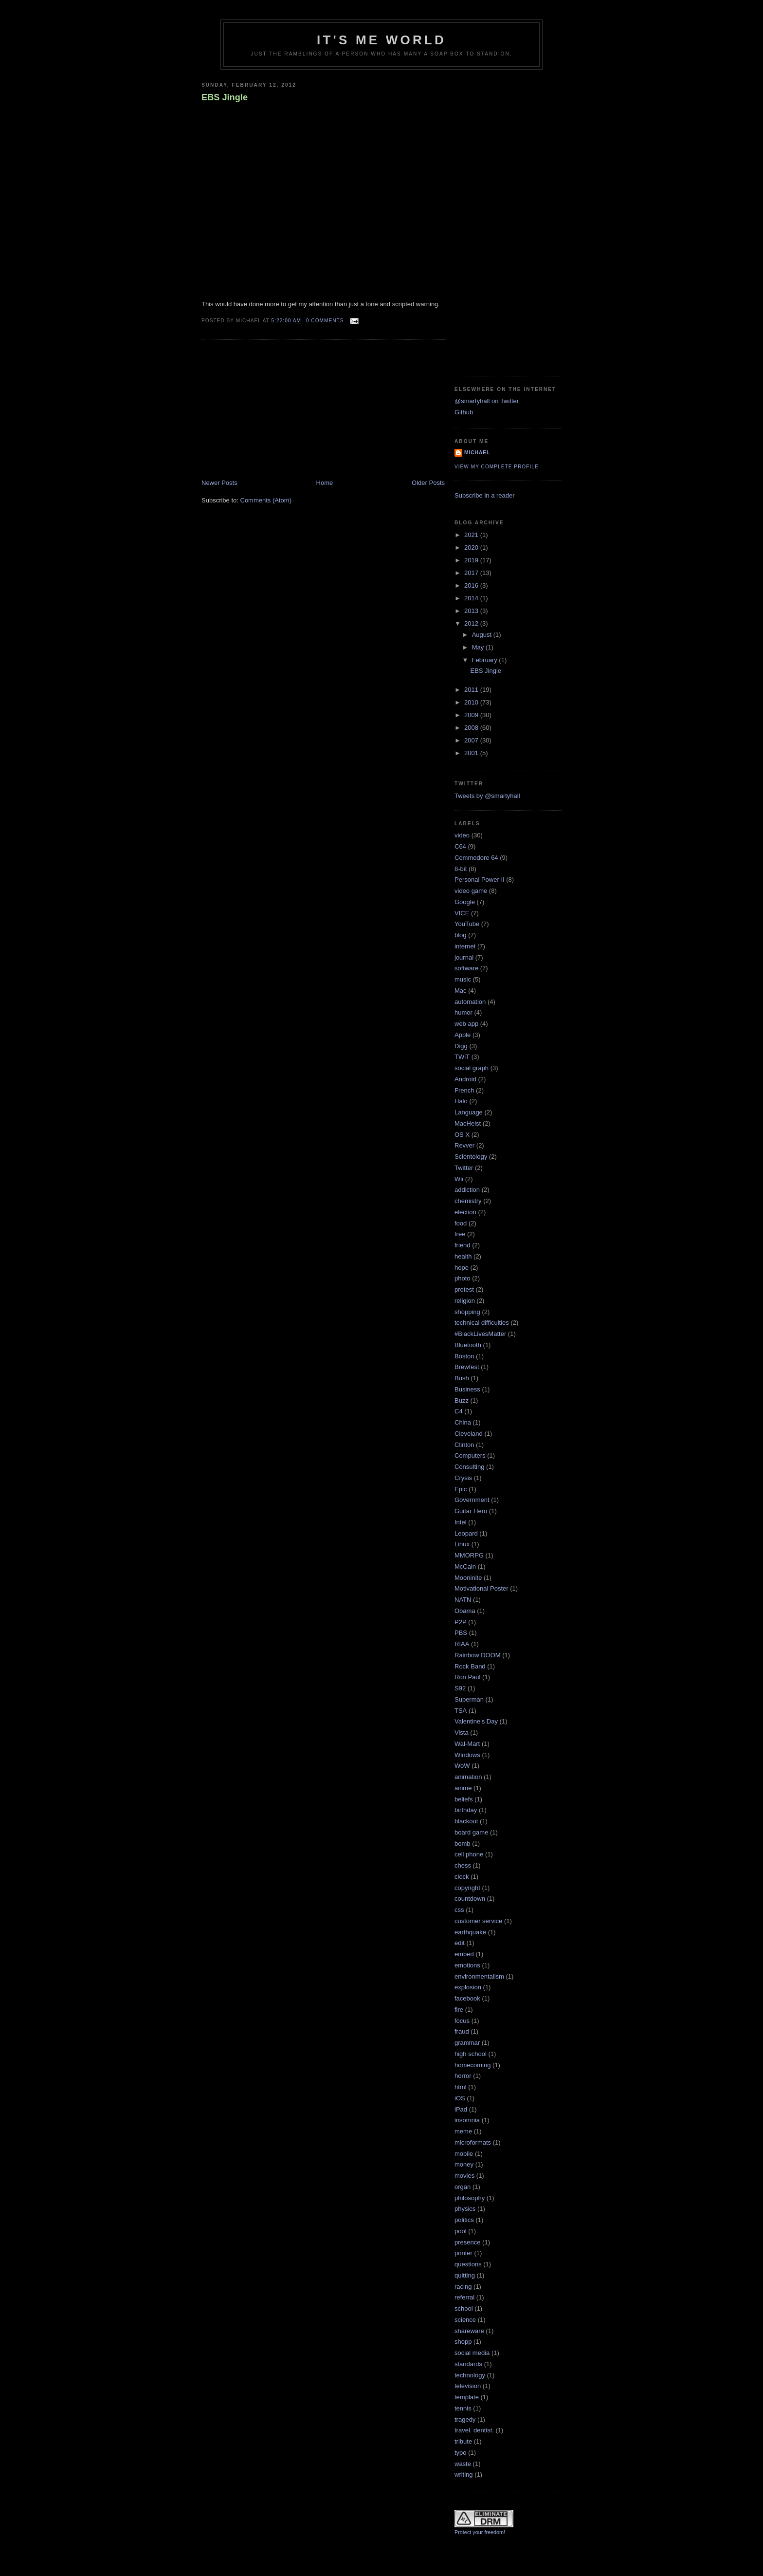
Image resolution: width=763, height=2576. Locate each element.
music (462, 979)
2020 (472, 547)
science (465, 2319)
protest (464, 1289)
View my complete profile (496, 466)
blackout (466, 1821)
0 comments (325, 320)
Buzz (461, 1400)
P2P (460, 1622)
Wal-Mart (467, 1743)
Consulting (469, 1466)
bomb (462, 1843)
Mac (460, 990)
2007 (472, 740)
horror (463, 2075)
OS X (462, 1134)
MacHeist (467, 1123)
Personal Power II (479, 879)
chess (462, 1865)
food (460, 1223)
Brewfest (466, 1367)
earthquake (470, 1932)
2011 (472, 689)
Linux (462, 1544)
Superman (469, 1699)
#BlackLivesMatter (480, 1333)
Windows (467, 1755)
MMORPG (469, 1555)
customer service (478, 1921)
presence (467, 2242)
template (466, 2397)
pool (460, 2231)
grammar (467, 2042)
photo (462, 1278)
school (463, 2308)
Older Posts (428, 482)
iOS (459, 2098)
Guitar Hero (470, 1511)
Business (467, 1389)
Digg (461, 1046)
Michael (477, 452)
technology (469, 2375)
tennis (463, 2408)
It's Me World (381, 40)
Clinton (464, 1444)
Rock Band (470, 1666)
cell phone (468, 1854)
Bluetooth (467, 1345)
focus (462, 2020)
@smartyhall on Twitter (486, 401)
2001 (472, 753)
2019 (472, 560)
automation (470, 1001)
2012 (472, 623)
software (466, 968)
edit (459, 1942)
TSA (460, 1710)
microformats (472, 2142)
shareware (469, 2331)
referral (464, 2297)
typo (460, 2452)
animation (468, 1776)
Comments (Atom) (265, 500)
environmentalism (479, 1976)
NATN (462, 1599)
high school (470, 2053)
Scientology (470, 1156)
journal (463, 957)
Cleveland (468, 1433)
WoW (462, 1765)
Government (472, 1499)
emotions (467, 1965)
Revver (464, 1145)
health (463, 1256)
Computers (470, 1455)
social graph (471, 1068)
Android (465, 1079)
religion (464, 1300)
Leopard (466, 1533)
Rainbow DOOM (477, 1655)
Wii (458, 1179)
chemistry (468, 1201)
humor (463, 1012)
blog (460, 935)
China (462, 1422)
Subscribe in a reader (484, 495)
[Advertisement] (274, 410)
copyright (467, 1887)
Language (468, 1112)
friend (462, 1245)
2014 (472, 598)
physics (464, 2208)
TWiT (462, 1056)
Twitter (463, 1167)
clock (461, 1876)
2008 (472, 727)
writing (463, 2474)
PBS (460, 1632)
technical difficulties (481, 1322)
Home (324, 482)
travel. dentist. (474, 2430)
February (485, 660)
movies (464, 2175)
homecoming (472, 2065)
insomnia (467, 2120)
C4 (458, 1411)
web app (466, 1023)
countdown (469, 1898)
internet (464, 946)
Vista (461, 1732)
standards (468, 2364)
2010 (472, 702)
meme (463, 2131)
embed (464, 1954)
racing (463, 2286)
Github (463, 412)
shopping (467, 1312)
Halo (461, 1101)
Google (464, 902)
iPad (460, 2109)
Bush (461, 1378)
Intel (460, 1522)
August (482, 634)
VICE (461, 913)
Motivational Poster (481, 1588)
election (465, 1212)
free (459, 1234)
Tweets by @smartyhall (487, 795)
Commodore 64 (476, 857)
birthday (465, 1810)
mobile (463, 2153)
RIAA (461, 1644)
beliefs (463, 1799)
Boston (464, 1356)
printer (463, 2253)
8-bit (460, 868)
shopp (463, 2341)
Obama (464, 1610)
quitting (464, 2275)
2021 (472, 534)
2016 (472, 585)
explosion (467, 1987)
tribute (463, 2441)
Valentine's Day (476, 1721)
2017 (472, 572)
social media (472, 2352)
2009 (472, 715)
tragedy (464, 2419)
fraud (461, 2031)
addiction (467, 1189)
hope (461, 1267)
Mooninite (468, 1577)
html (460, 2087)
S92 (460, 1688)
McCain (465, 1566)
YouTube (466, 923)
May (479, 647)
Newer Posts (219, 482)
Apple (462, 1034)
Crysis (463, 1478)
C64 (460, 846)
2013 (472, 610)
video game (470, 890)
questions (468, 2264)
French (464, 1090)
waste (462, 2463)
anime (463, 1788)
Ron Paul (467, 1677)
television (467, 2386)
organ (462, 2186)
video (462, 835)
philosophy (469, 2198)
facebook (467, 1998)
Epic (460, 1489)
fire (458, 2009)
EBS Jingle (224, 97)
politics (464, 2220)
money (463, 2164)
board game (471, 1832)
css (459, 1909)
